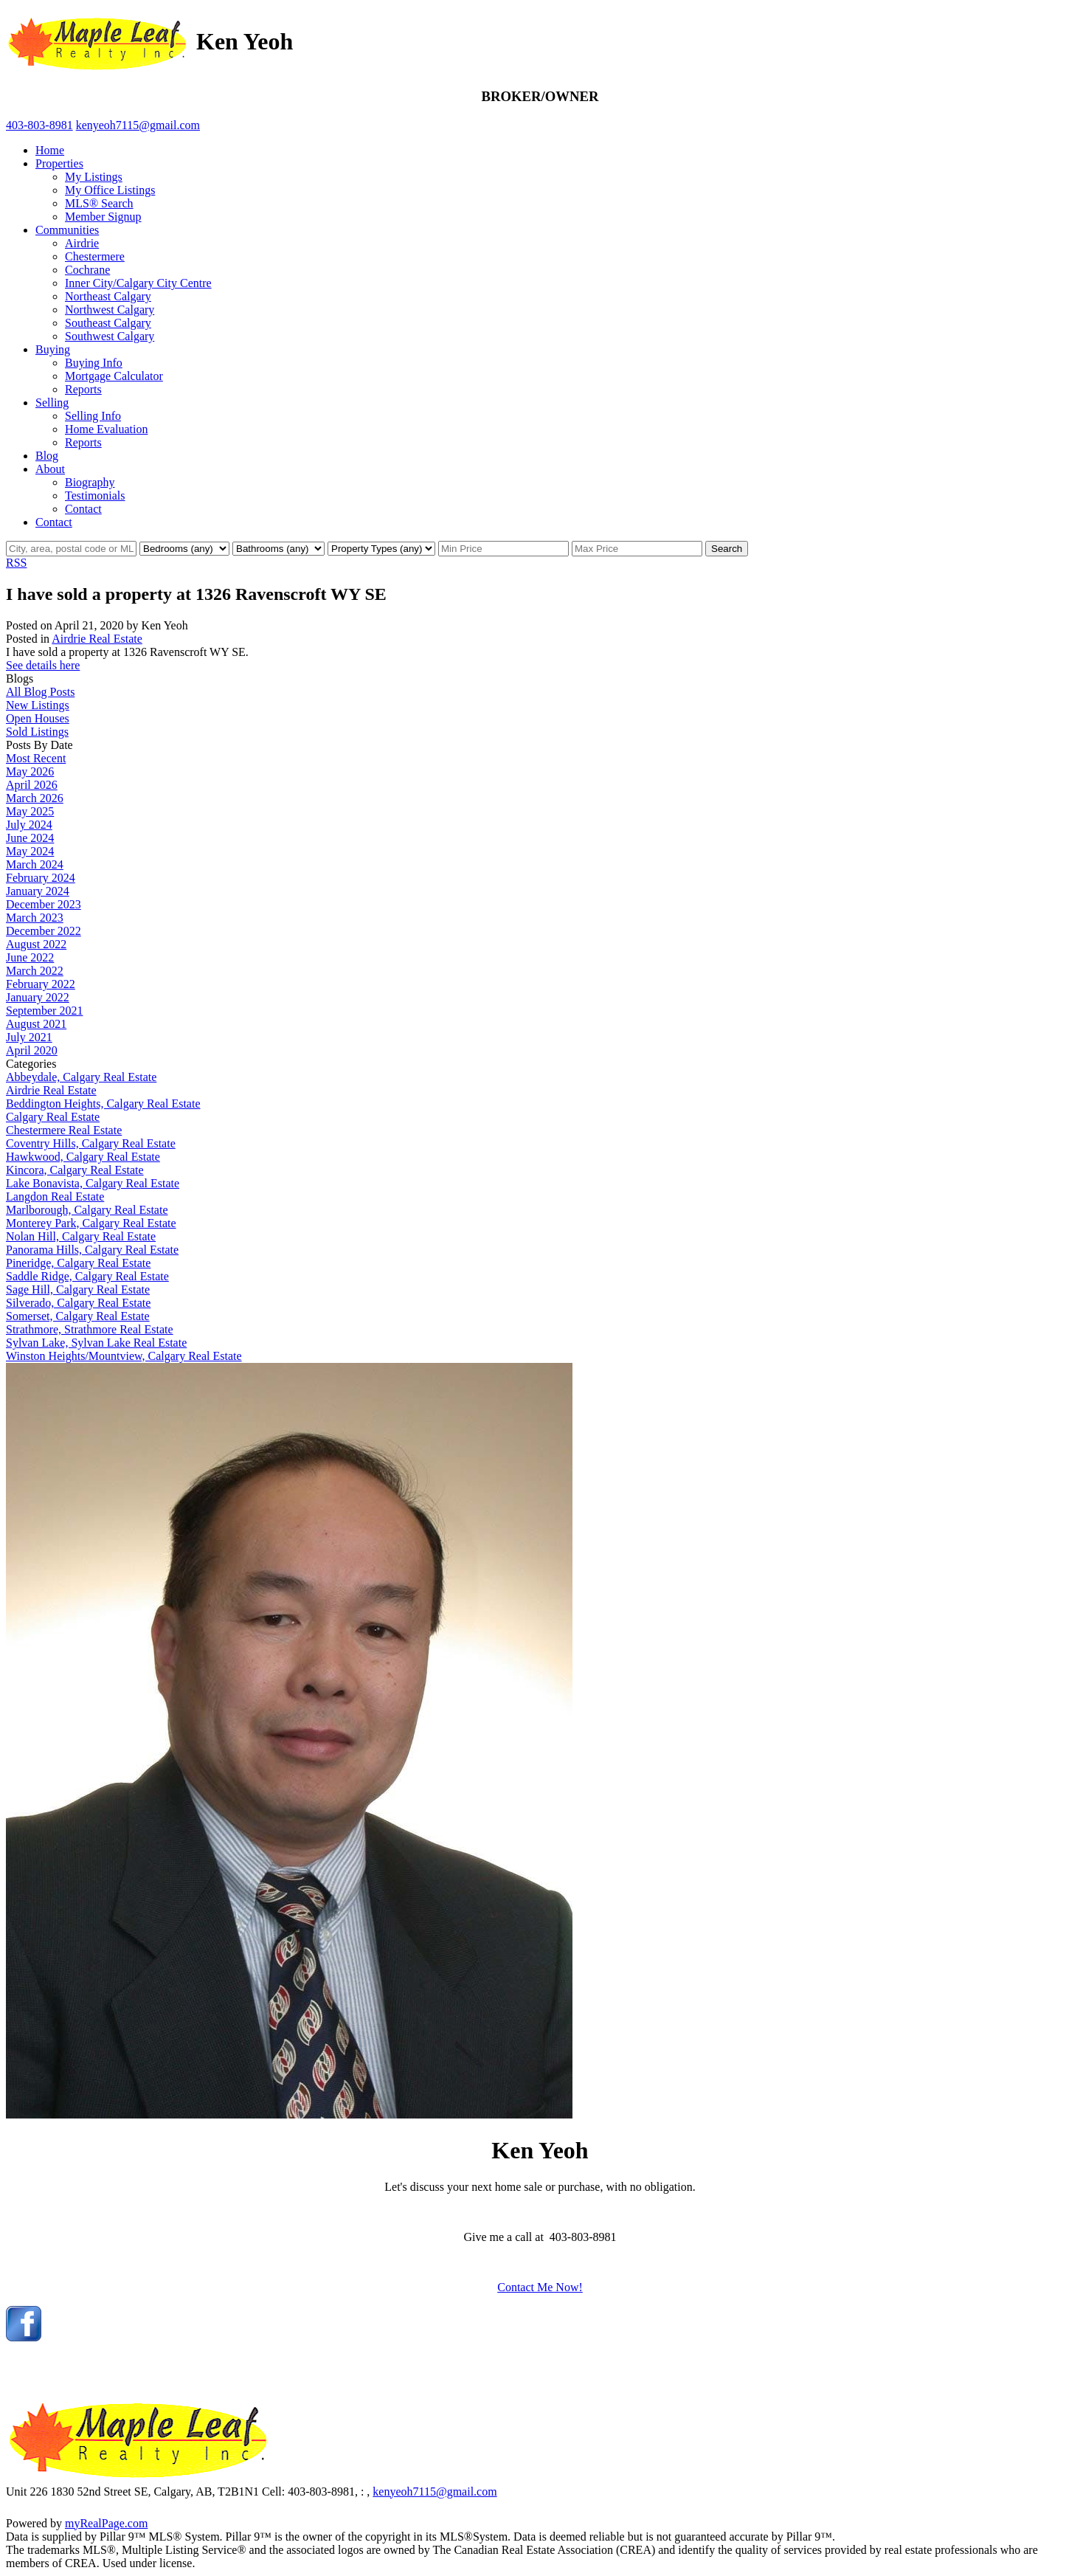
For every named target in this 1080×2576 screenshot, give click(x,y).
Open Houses (37, 718)
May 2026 (30, 771)
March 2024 (34, 864)
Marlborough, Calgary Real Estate (87, 1210)
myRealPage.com (106, 2523)
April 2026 (32, 784)
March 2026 (34, 798)
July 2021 (29, 1037)
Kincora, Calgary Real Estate (75, 1170)
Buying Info (93, 362)
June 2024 (30, 838)
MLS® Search (99, 203)
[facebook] (23, 2337)
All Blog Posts (40, 692)
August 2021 (36, 1024)
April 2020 (32, 1050)
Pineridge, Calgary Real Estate (78, 1263)
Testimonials (95, 495)
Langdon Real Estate (55, 1196)
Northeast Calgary (108, 296)
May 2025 (30, 811)
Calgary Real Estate (53, 1117)
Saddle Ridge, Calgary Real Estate (87, 1276)
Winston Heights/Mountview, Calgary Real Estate (124, 1356)
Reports (83, 389)
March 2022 (34, 970)
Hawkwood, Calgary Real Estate (83, 1156)
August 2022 (36, 944)
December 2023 (43, 904)
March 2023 (34, 917)
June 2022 (30, 957)
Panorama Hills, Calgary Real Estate (92, 1249)
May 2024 (30, 851)
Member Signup (103, 216)
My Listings (93, 176)
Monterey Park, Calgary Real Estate (91, 1223)
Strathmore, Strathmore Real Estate (89, 1329)
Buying (52, 349)
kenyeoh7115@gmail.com (434, 2491)
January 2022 (37, 997)
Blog (46, 455)
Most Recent (36, 758)
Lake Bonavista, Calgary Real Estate (92, 1183)
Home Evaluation (106, 429)
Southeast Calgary (108, 323)
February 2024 (40, 877)
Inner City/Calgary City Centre (138, 283)
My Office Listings (110, 190)
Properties (59, 163)
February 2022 (40, 984)
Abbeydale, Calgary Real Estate (81, 1077)
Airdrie (82, 243)
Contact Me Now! (540, 2287)
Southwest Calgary (109, 336)
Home (49, 150)
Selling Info (93, 416)
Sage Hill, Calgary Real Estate (78, 1289)
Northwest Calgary (109, 309)
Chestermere (95, 256)
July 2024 (29, 824)
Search (726, 548)
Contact (83, 509)
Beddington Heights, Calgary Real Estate (103, 1103)
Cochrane (87, 269)
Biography (90, 482)
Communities (67, 230)
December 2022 (43, 931)
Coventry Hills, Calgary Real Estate (91, 1143)
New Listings (37, 705)
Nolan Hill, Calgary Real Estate (81, 1236)
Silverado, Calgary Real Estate (78, 1302)
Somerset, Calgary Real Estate (78, 1316)
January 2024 (37, 891)
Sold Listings (37, 731)
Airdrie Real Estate (97, 638)
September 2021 (44, 1010)
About (50, 469)
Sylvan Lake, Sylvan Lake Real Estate (96, 1342)
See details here (43, 665)
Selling (52, 402)
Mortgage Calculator (114, 376)
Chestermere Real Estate (64, 1130)
